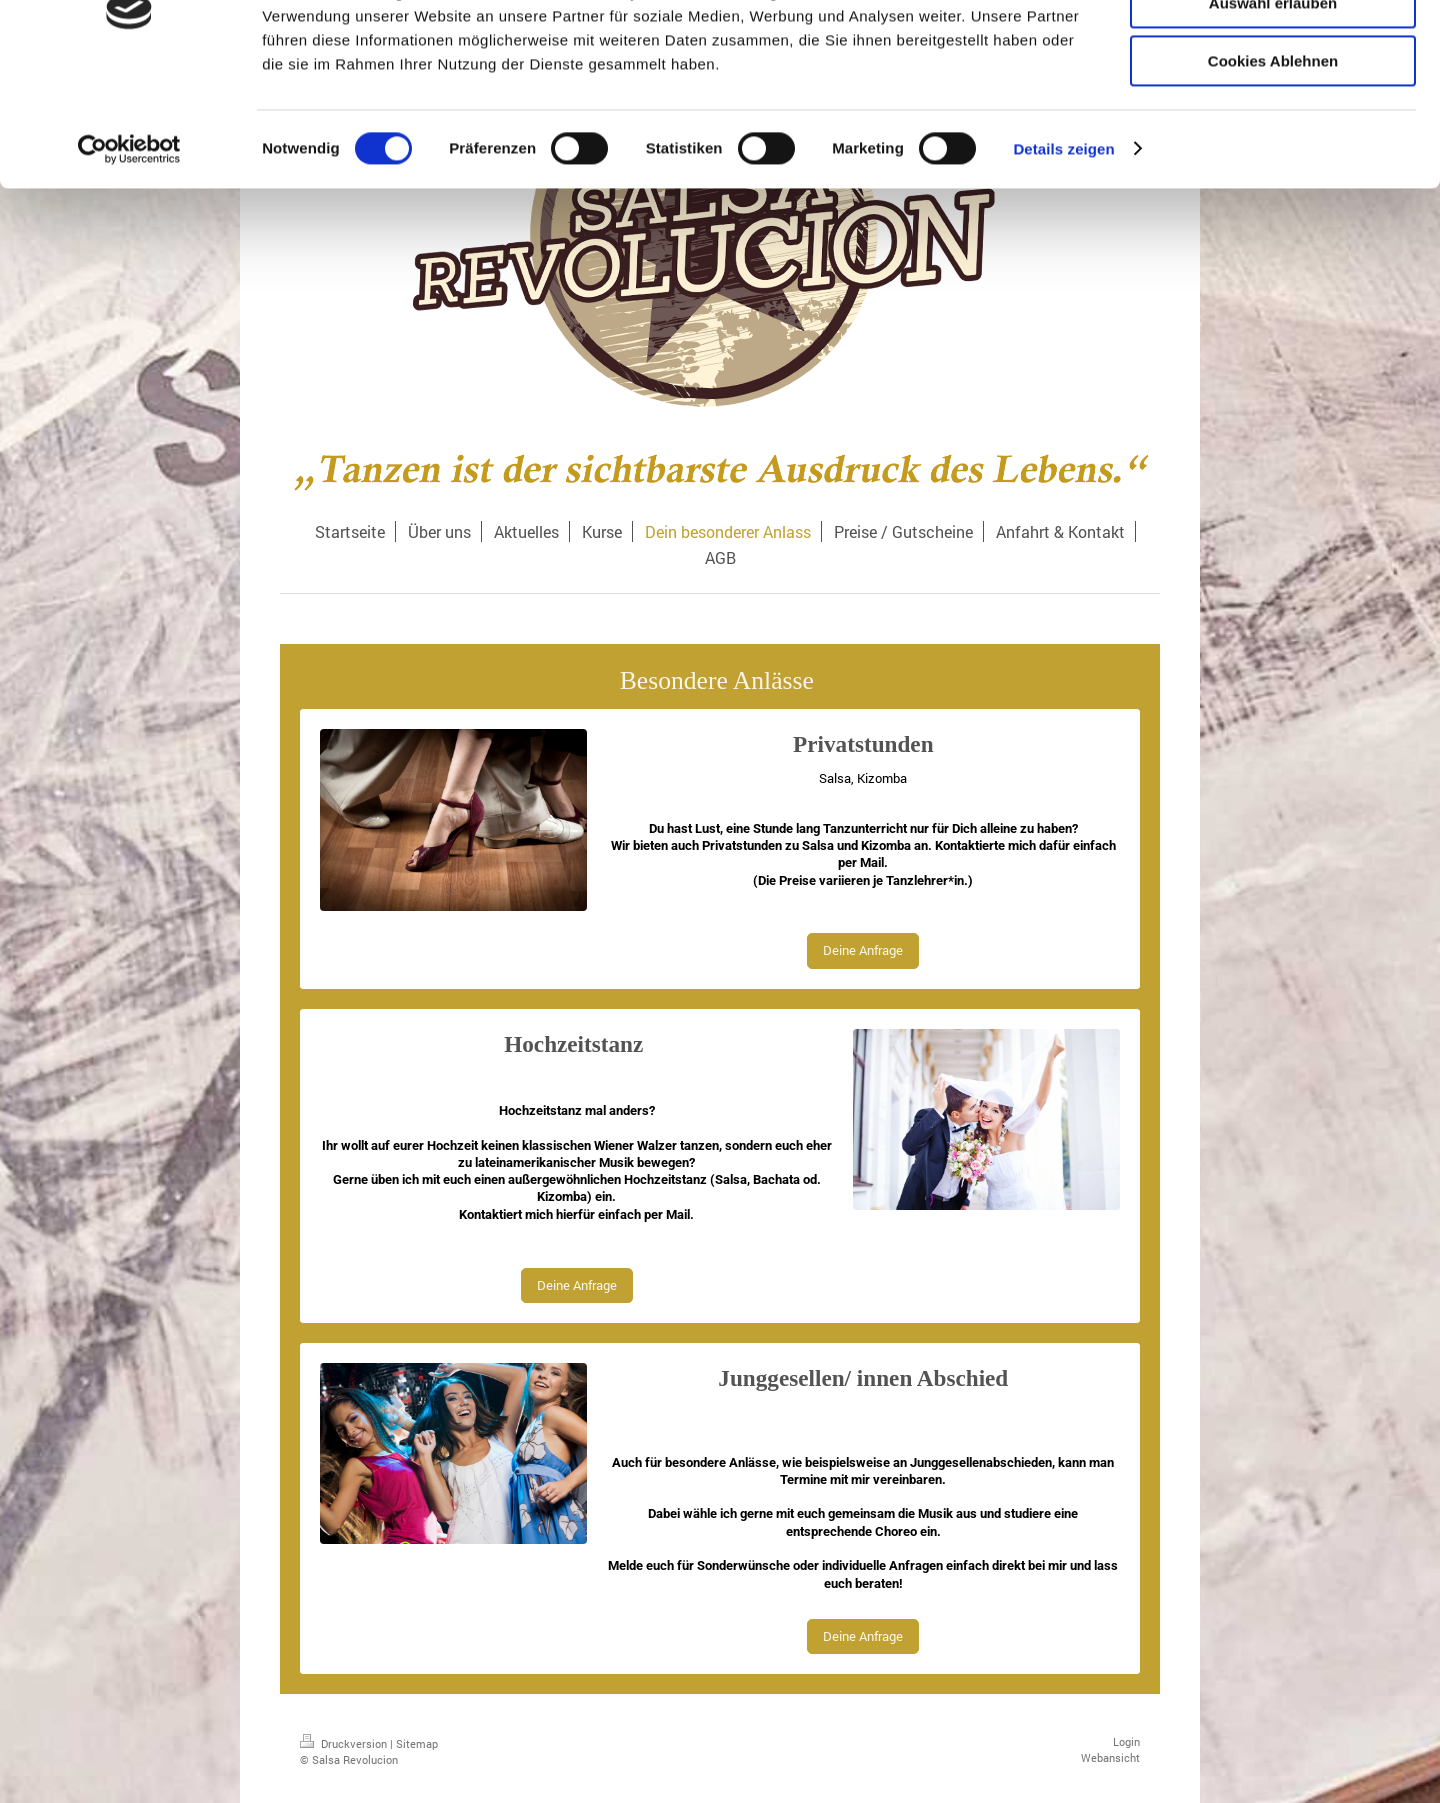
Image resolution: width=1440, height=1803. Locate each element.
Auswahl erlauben (1273, 108)
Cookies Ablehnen (1273, 166)
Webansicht (1110, 1757)
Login (1126, 1741)
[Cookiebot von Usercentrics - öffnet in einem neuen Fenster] (129, 255)
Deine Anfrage (863, 950)
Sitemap (417, 1743)
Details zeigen (1063, 254)
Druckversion (345, 1743)
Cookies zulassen (1273, 49)
